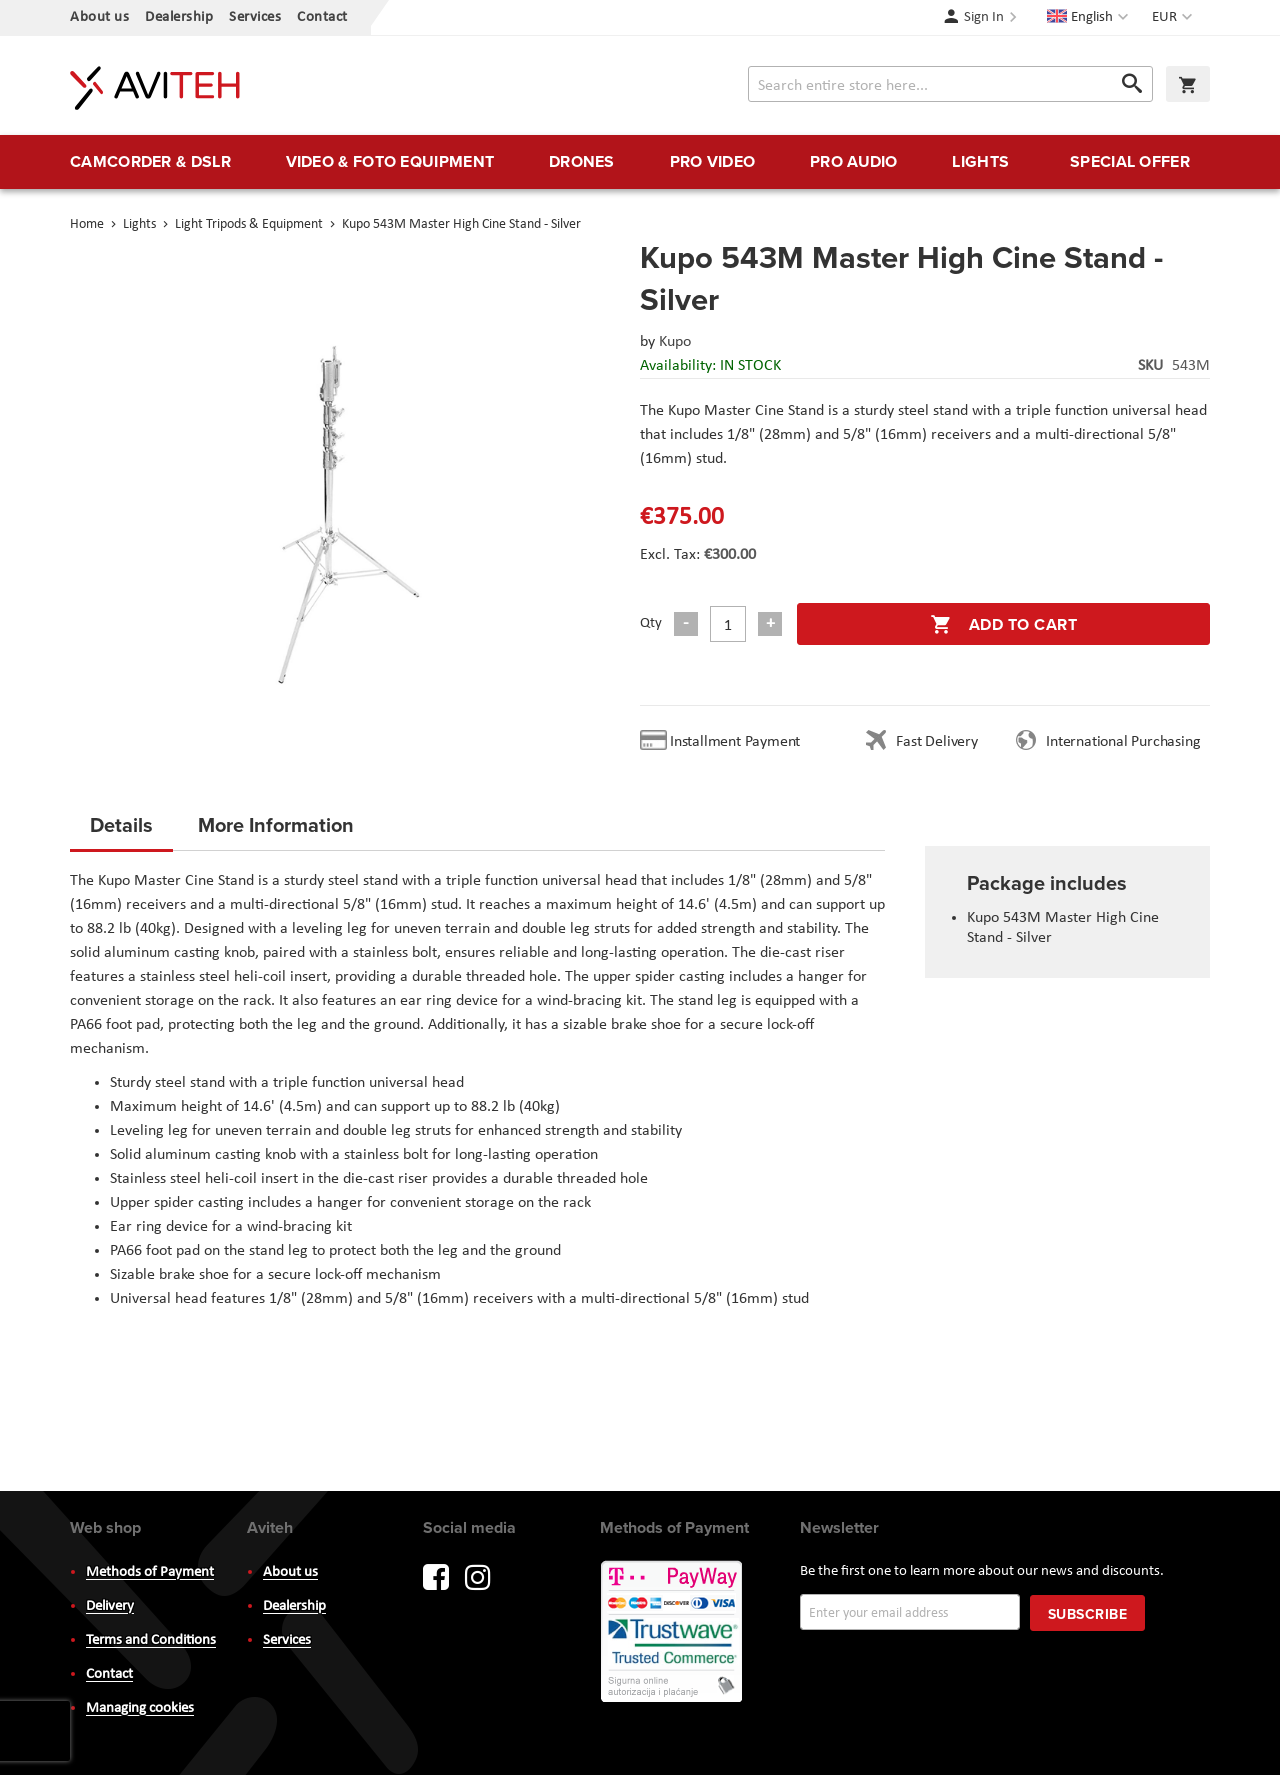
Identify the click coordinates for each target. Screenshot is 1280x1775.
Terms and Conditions (151, 1640)
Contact (322, 17)
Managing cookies (140, 1708)
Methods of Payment (150, 1572)
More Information (276, 824)
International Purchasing (1127, 742)
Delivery (110, 1606)
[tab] (121, 831)
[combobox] (950, 84)
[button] (1174, 18)
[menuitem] (150, 162)
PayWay (673, 1633)
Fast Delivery (936, 742)
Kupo (675, 342)
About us (99, 17)
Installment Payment (739, 742)
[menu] (640, 162)
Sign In (984, 17)
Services (255, 17)
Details (121, 824)
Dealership (179, 17)
